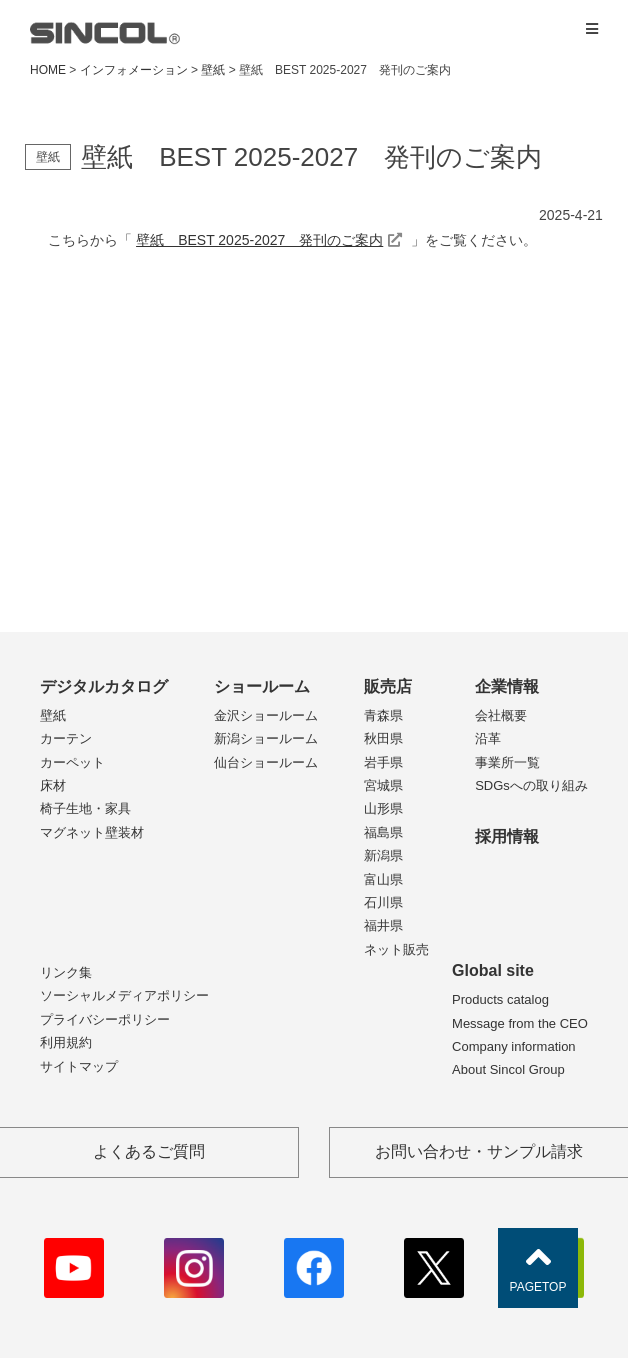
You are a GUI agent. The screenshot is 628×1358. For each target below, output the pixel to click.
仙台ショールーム (266, 762)
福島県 (383, 832)
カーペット (72, 762)
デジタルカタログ (104, 686)
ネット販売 (396, 949)
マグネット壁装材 (92, 832)
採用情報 (507, 836)
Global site (493, 970)
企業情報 (507, 686)
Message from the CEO (520, 1023)
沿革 (488, 738)
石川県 (383, 902)
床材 (53, 785)
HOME (48, 70)
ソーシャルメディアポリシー (124, 995)
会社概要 (501, 715)
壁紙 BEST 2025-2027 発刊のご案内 (259, 240)
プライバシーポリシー (105, 1019)
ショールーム (262, 686)
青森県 (383, 715)
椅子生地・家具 (85, 808)
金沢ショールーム (266, 715)
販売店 (388, 686)
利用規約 (66, 1042)
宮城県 (383, 785)
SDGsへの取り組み (531, 785)
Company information (514, 1046)
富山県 (383, 879)
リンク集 (66, 972)
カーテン (66, 738)
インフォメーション (134, 70)
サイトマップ (79, 1066)
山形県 (383, 808)
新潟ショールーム (266, 738)
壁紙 (53, 715)
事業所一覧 (507, 762)
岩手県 (383, 762)
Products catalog (500, 999)
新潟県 (383, 855)
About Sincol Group (508, 1069)
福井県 (383, 925)
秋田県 (383, 738)
